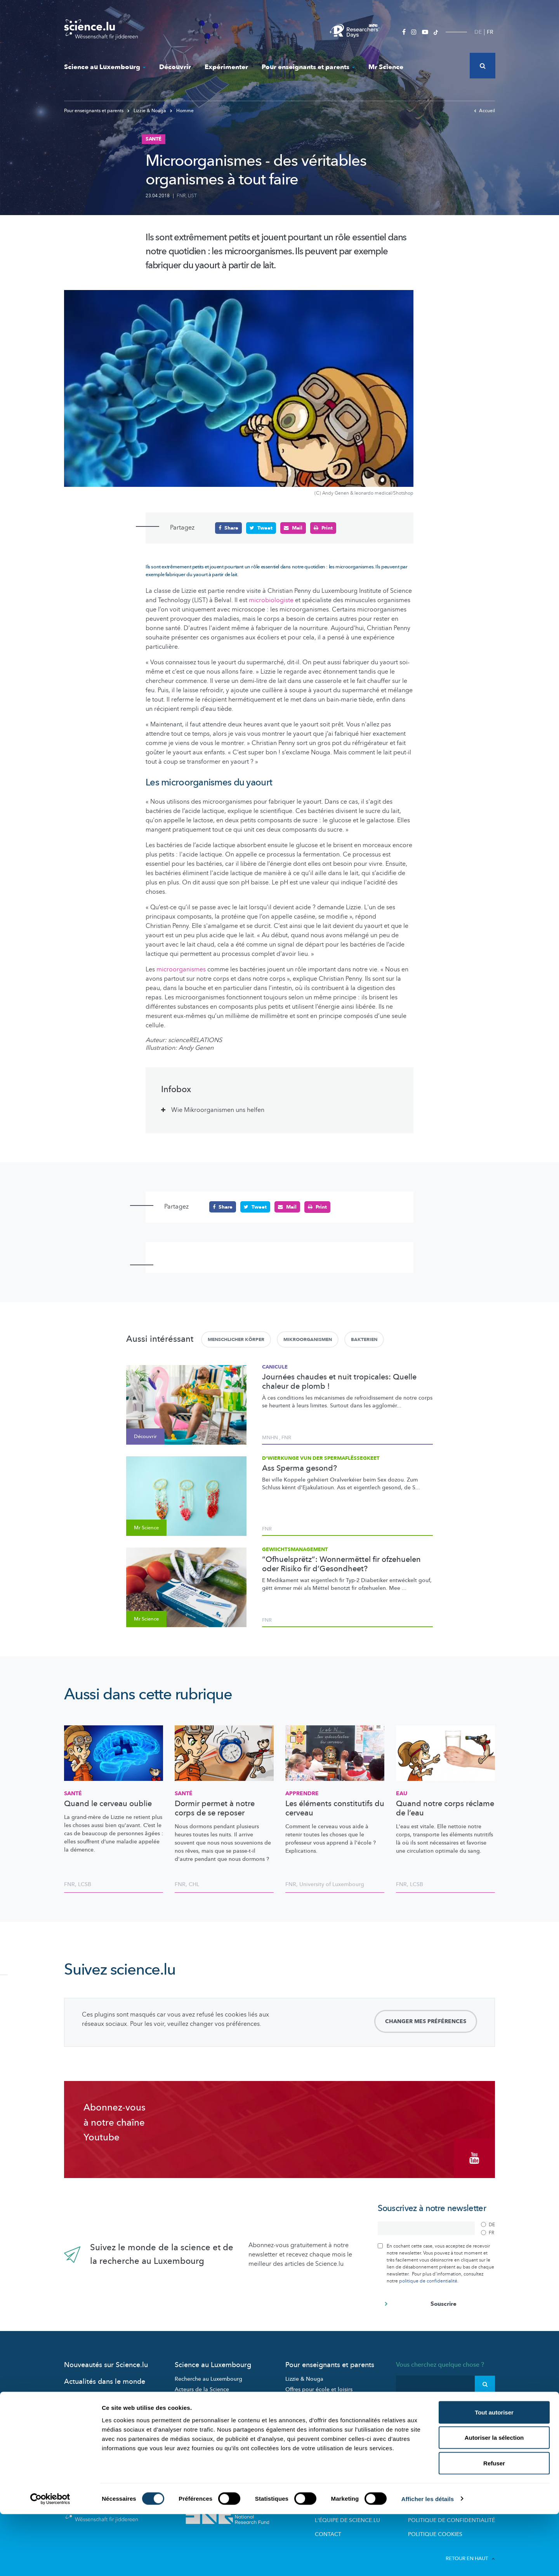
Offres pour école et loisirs (318, 2385)
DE (478, 32)
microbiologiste (271, 600)
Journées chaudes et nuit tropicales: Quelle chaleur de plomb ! (339, 1381)
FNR (181, 196)
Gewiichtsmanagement (295, 1549)
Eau (401, 1793)
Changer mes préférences (425, 2021)
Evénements (190, 2428)
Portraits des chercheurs (205, 2396)
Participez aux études (201, 2406)
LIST (192, 196)
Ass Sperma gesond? (299, 1468)
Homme (182, 111)
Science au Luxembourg (105, 67)
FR (490, 32)
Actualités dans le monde (104, 2377)
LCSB (84, 1884)
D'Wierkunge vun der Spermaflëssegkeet (321, 1457)
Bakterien (364, 1339)
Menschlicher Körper (236, 1339)
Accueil (484, 111)
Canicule (275, 1366)
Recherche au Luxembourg (208, 2374)
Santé (73, 1793)
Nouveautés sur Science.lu (106, 2361)
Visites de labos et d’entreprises (325, 2396)
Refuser (494, 2525)
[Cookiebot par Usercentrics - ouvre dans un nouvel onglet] (50, 2561)
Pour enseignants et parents (308, 67)
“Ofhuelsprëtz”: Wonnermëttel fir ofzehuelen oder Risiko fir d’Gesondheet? (341, 1564)
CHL (194, 1884)
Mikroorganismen (307, 1339)
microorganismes (181, 969)
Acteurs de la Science (202, 2385)
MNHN (270, 1437)
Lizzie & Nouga (147, 111)
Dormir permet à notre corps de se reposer (215, 1808)
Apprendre (302, 1793)
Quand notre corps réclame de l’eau (445, 1808)
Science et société (197, 2417)
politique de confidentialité (428, 2277)
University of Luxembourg (331, 1884)
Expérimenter (226, 67)
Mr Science (385, 67)
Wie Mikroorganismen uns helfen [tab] (217, 1109)
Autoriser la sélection (494, 2499)
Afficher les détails (427, 2560)
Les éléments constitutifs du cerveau (334, 1808)
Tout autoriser (494, 2474)
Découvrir (175, 67)
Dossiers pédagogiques (315, 2406)
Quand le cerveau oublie (108, 1803)
